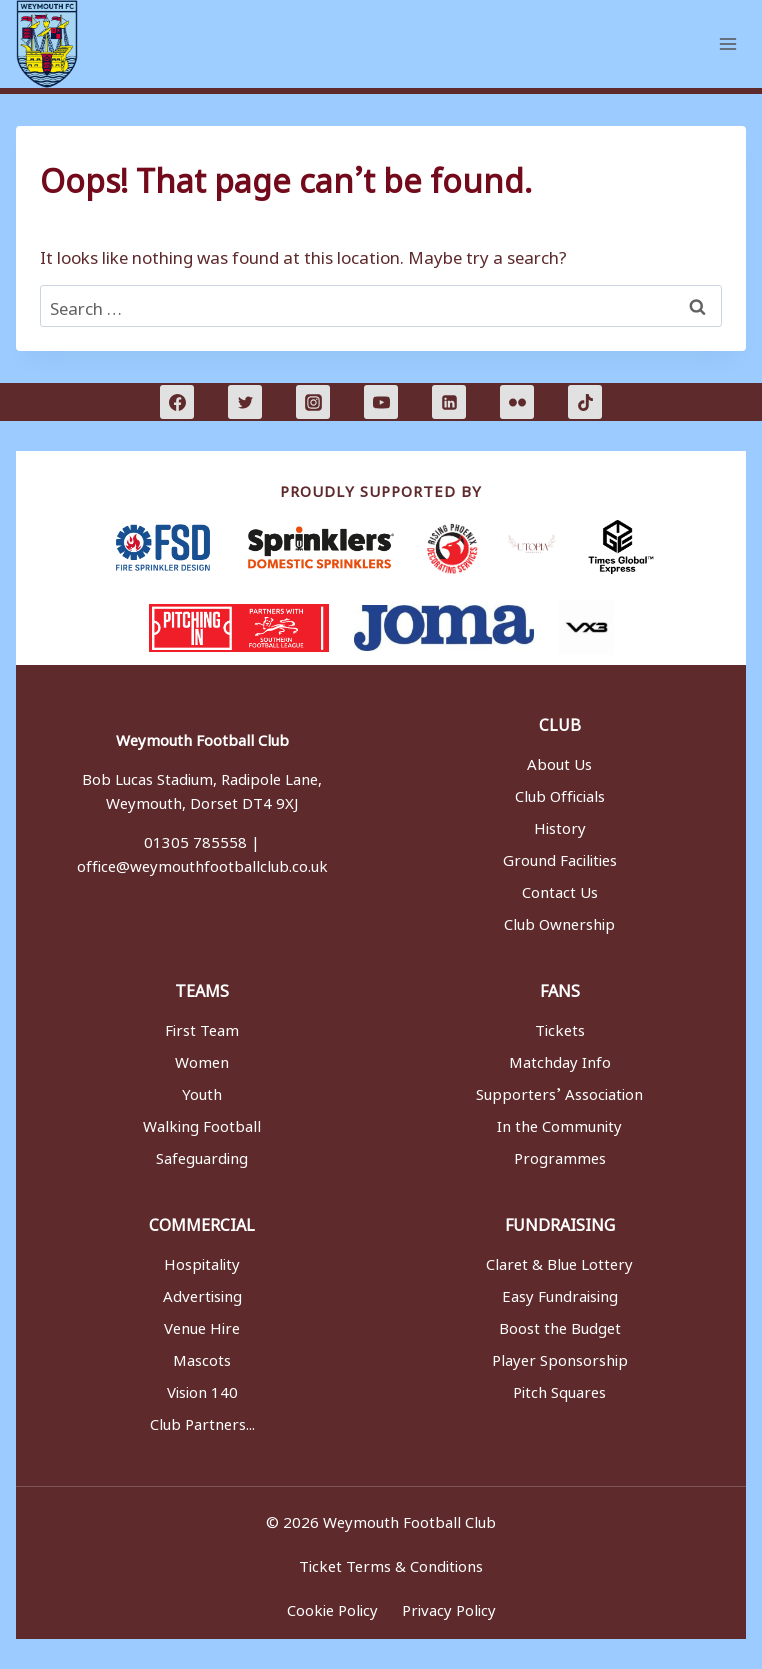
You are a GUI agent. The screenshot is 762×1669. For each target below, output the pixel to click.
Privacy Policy (454, 1607)
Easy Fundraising (560, 1293)
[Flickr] (517, 402)
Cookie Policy (332, 1607)
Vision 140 (202, 1389)
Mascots (202, 1357)
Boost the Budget (560, 1325)
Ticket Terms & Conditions (394, 1563)
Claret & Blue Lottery (559, 1261)
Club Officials (560, 793)
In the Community (559, 1123)
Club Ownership (559, 921)
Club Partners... (202, 1421)
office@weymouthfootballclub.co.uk (202, 863)
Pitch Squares (559, 1389)
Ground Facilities (560, 857)
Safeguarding (202, 1155)
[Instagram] (313, 402)
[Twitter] (245, 402)
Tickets (560, 1027)
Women (202, 1059)
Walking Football (202, 1123)
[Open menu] (727, 43)
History (560, 825)
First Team (202, 1027)
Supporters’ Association (559, 1091)
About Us (559, 761)
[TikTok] (585, 402)
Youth (202, 1091)
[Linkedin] (449, 402)
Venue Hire (202, 1325)
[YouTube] (381, 402)
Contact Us (560, 889)
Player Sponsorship (560, 1357)
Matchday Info (560, 1059)
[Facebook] (177, 402)
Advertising (202, 1293)
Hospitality (202, 1261)
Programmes (560, 1155)
